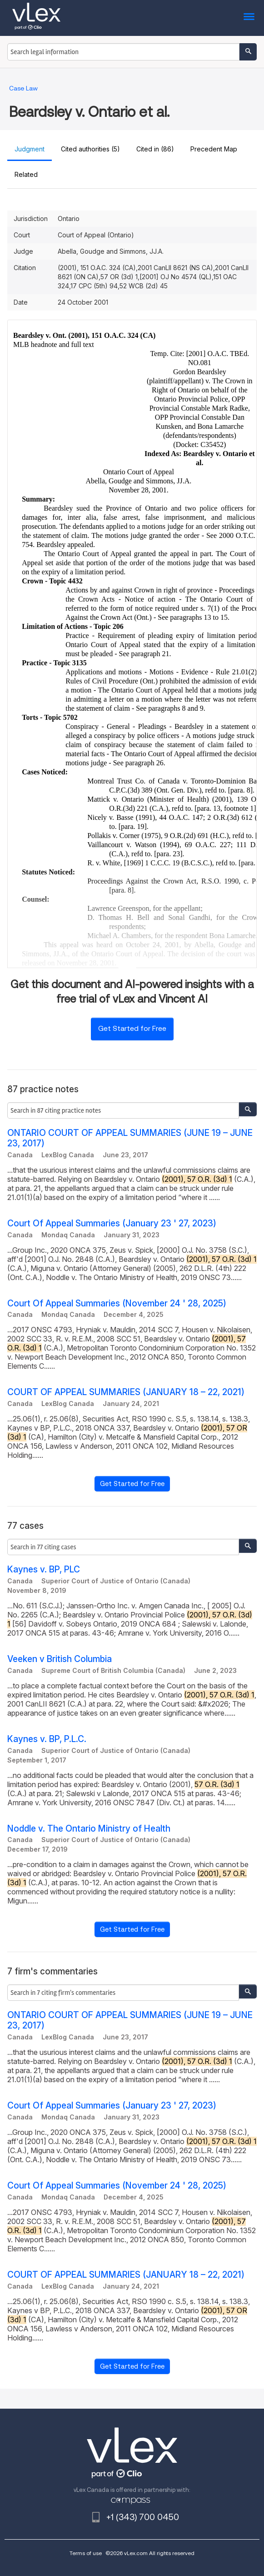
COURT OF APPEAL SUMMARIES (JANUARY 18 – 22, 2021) (125, 1392)
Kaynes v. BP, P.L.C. (46, 1739)
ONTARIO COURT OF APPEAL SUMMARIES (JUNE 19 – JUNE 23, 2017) (130, 1138)
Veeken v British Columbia (59, 1659)
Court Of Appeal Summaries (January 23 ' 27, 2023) (111, 1223)
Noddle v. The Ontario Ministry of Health (88, 1828)
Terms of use (86, 2553)
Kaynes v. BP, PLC (43, 1569)
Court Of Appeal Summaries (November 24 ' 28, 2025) (116, 1303)
